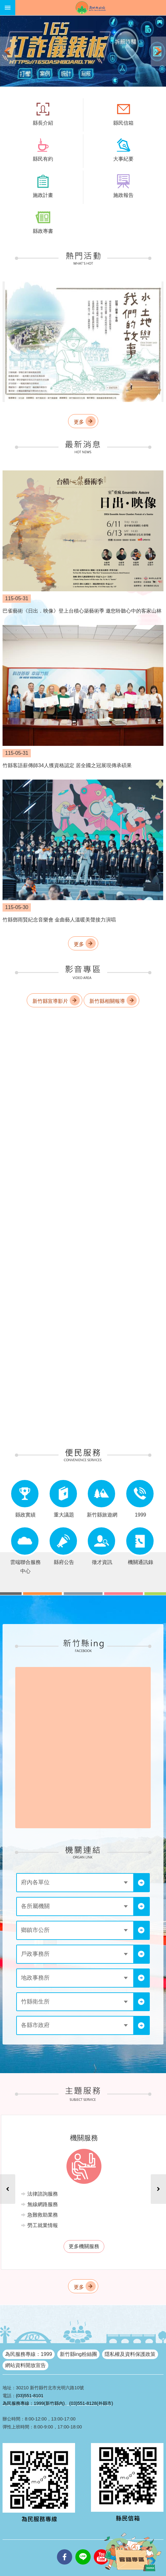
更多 (79, 422)
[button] (83, 51)
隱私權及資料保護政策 (130, 2354)
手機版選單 (7, 7)
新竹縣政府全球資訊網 (90, 7)
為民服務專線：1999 (28, 2354)
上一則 (7, 51)
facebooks (64, 2549)
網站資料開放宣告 (25, 2365)
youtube (101, 2549)
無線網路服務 (42, 2204)
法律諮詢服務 (42, 2194)
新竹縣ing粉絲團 (78, 2354)
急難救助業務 (42, 2215)
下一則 (158, 51)
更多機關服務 (84, 2246)
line (83, 2549)
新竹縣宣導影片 (50, 1000)
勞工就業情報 (42, 2225)
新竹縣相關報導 (107, 1000)
